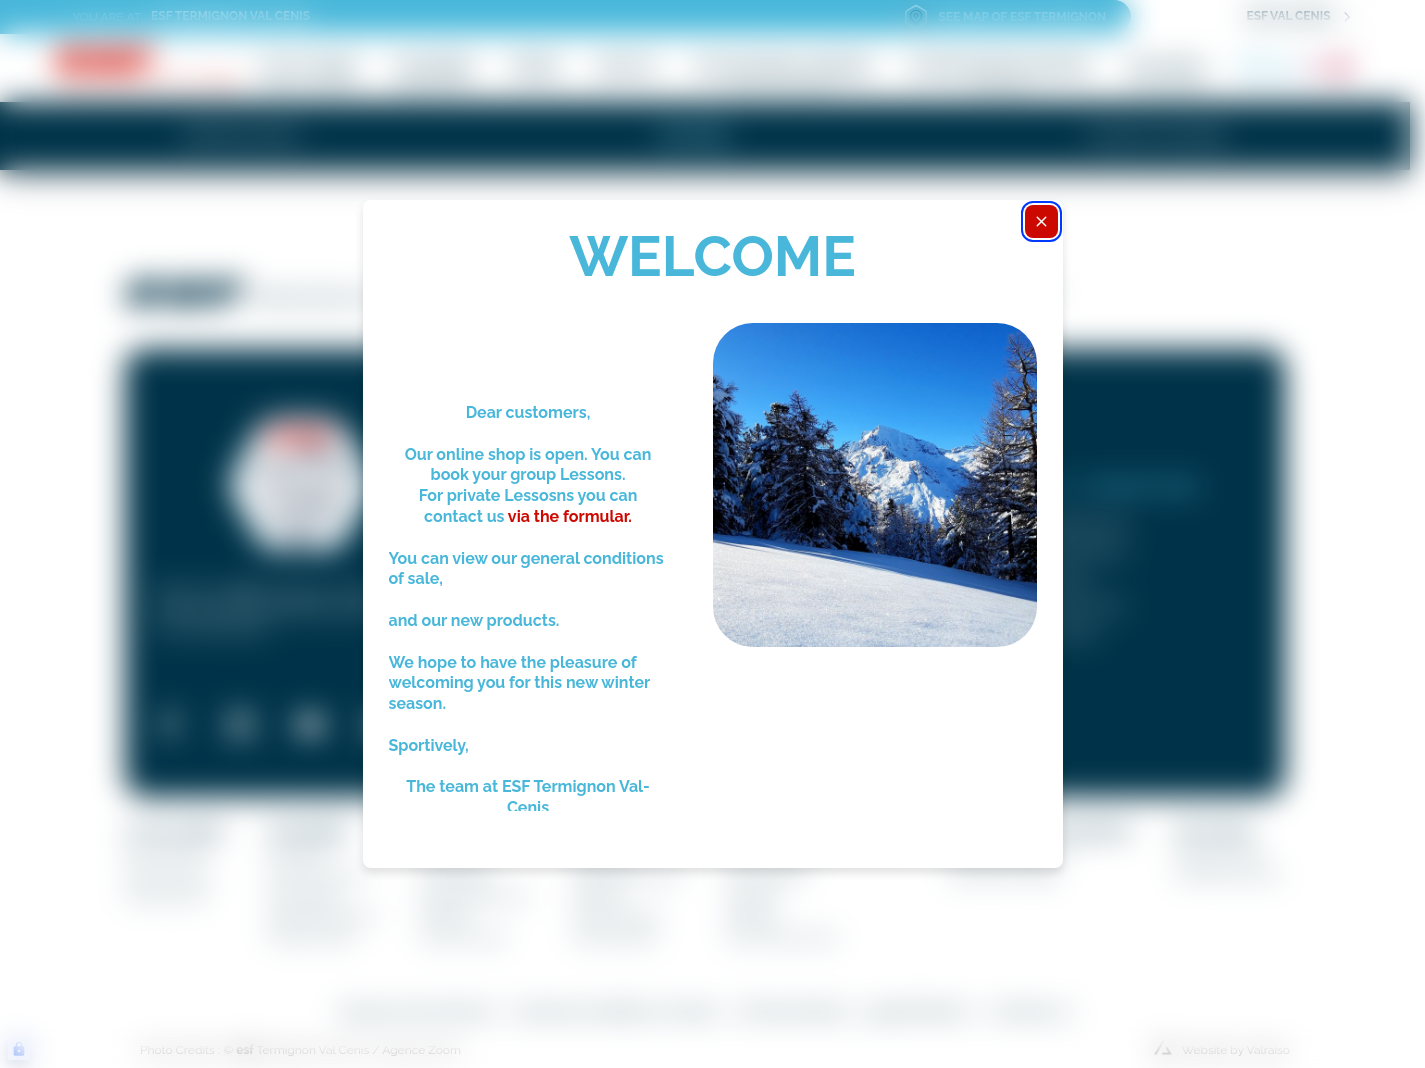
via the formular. (568, 516)
